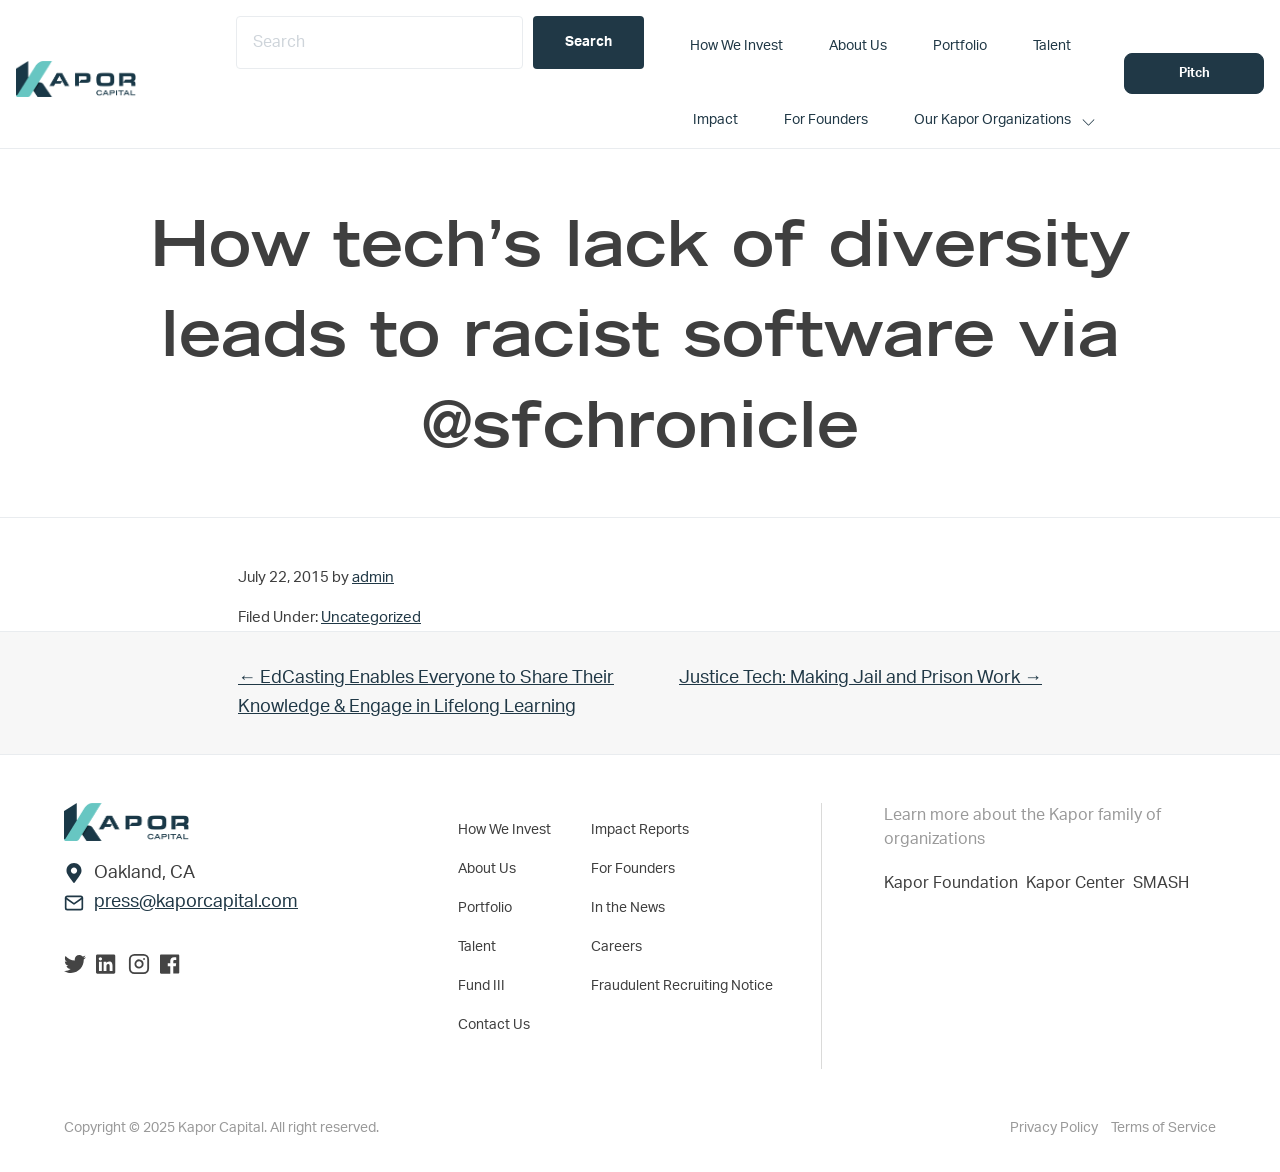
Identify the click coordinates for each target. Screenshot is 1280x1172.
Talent (477, 947)
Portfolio (485, 908)
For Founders (633, 869)
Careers (616, 947)
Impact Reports (640, 830)
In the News (628, 908)
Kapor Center (1079, 883)
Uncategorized (371, 617)
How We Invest (504, 830)
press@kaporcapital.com (196, 902)
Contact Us (494, 1025)
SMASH (1161, 883)
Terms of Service (1163, 1128)
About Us (487, 869)
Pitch (1194, 73)
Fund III (481, 986)
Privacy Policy (1055, 1128)
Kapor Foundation (955, 883)
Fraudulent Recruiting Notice (682, 986)
